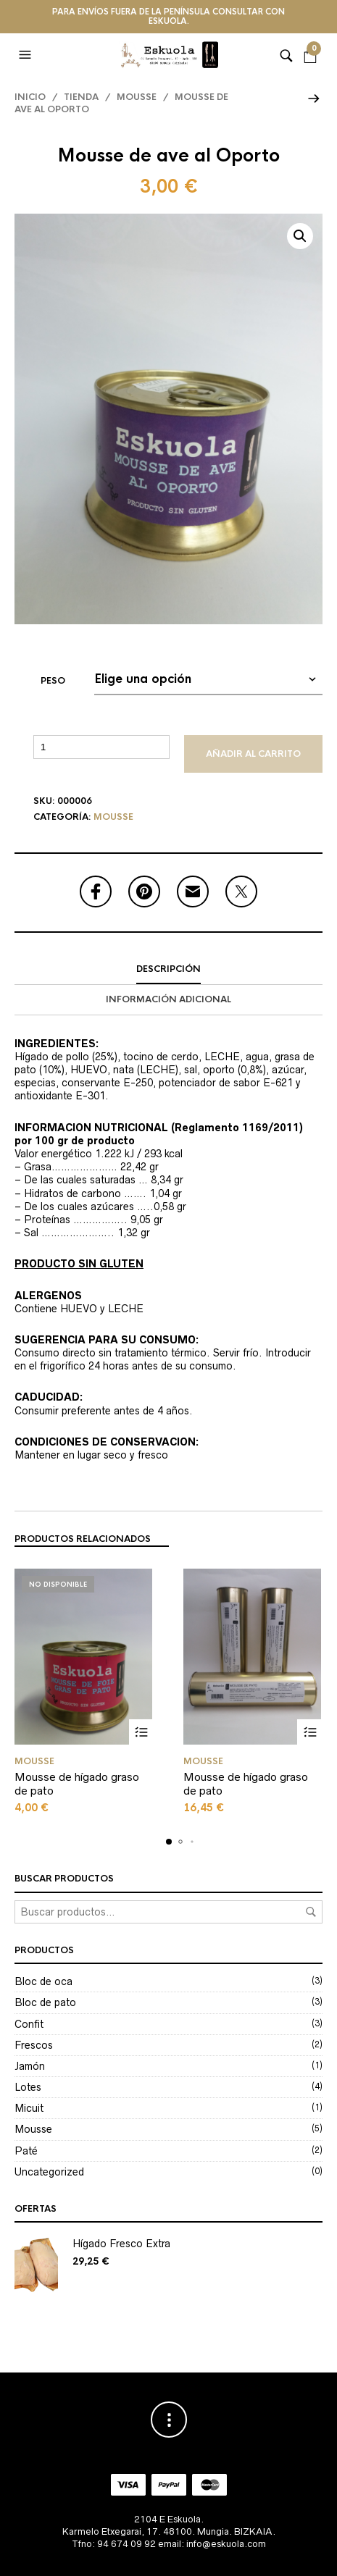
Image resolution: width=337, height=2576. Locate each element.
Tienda (81, 97)
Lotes (27, 2087)
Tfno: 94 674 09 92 (114, 2543)
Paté (26, 2151)
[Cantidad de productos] (101, 747)
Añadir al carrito (253, 754)
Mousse (137, 97)
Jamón (29, 2066)
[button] (27, 55)
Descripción (168, 969)
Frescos (33, 2045)
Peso (53, 681)
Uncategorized (49, 2172)
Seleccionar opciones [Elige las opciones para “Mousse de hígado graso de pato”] (141, 1732)
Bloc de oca (43, 1981)
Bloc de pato (45, 2002)
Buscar (311, 1912)
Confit (28, 2024)
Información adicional (168, 999)
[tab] (168, 970)
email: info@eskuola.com (212, 2543)
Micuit (28, 2108)
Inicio (30, 97)
